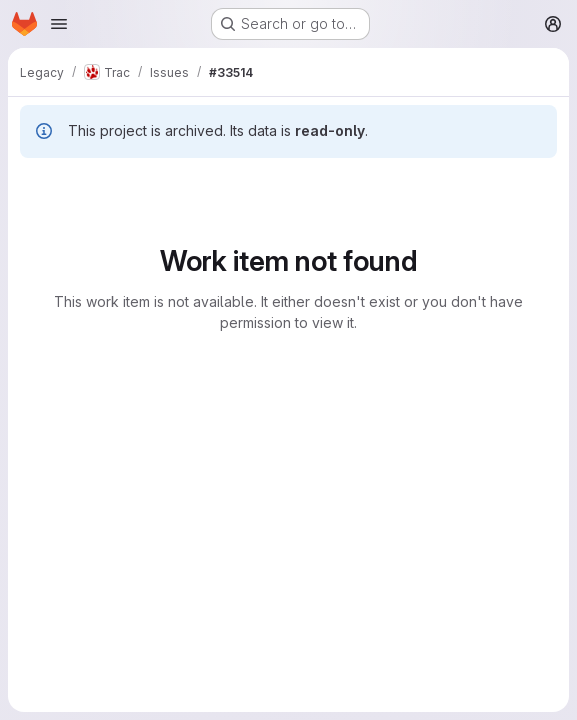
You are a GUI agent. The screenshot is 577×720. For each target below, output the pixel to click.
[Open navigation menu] (59, 24)
